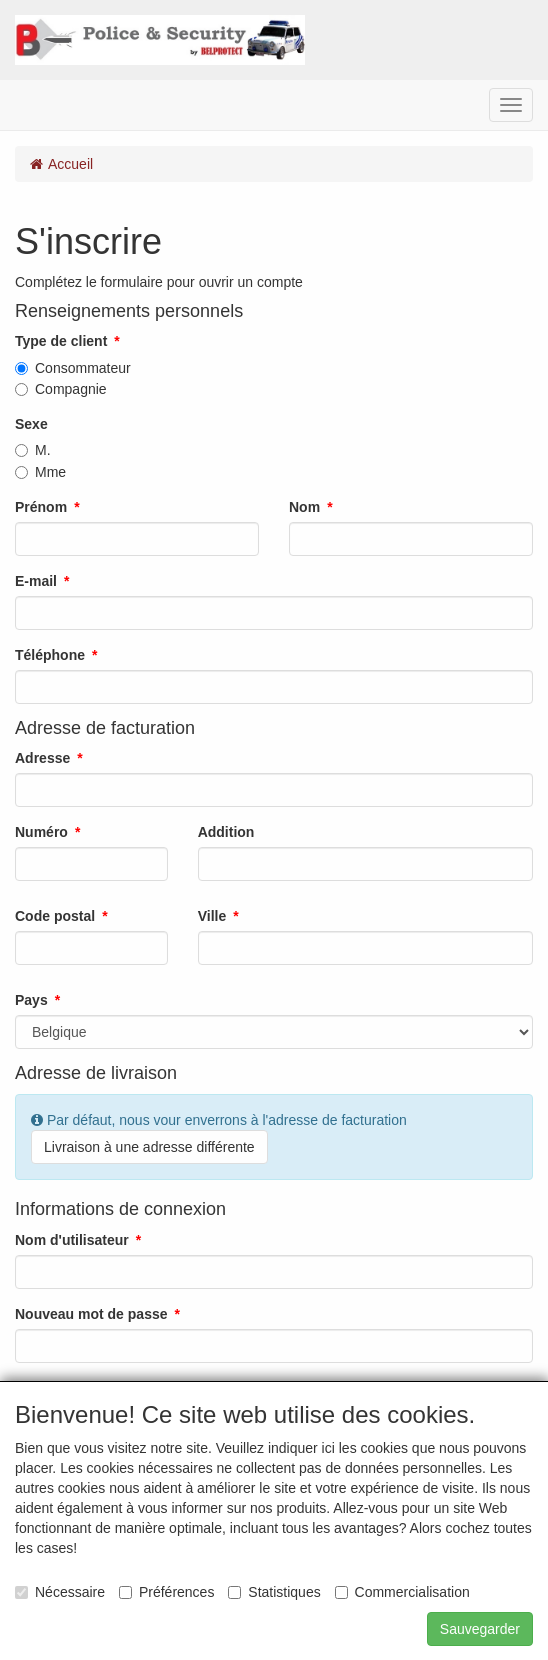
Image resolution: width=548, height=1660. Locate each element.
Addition (226, 832)
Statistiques (274, 1592)
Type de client (61, 341)
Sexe (31, 424)
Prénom (41, 507)
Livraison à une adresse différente (149, 1147)
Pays (31, 1000)
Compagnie (61, 389)
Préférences (166, 1592)
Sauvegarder (480, 1629)
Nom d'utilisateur (72, 1240)
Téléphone (50, 655)
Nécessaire (60, 1592)
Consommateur (73, 368)
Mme (40, 472)
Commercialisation (402, 1592)
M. (33, 450)
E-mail (36, 581)
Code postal (55, 916)
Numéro (41, 832)
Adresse (42, 758)
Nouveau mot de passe (91, 1314)
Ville (212, 916)
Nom (304, 507)
